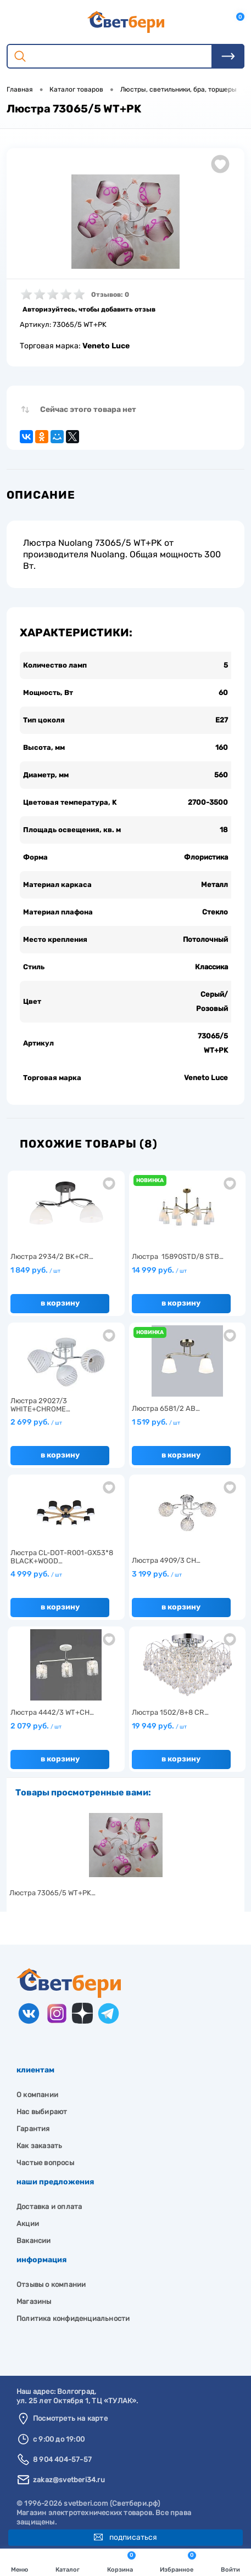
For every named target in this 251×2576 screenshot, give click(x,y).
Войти (230, 2563)
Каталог (67, 2563)
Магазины (34, 2301)
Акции (27, 2223)
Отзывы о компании (51, 2284)
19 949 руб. (159, 1726)
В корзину (60, 1303)
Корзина (121, 2562)
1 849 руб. (35, 1270)
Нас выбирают (41, 2112)
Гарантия (33, 2129)
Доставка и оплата (49, 2206)
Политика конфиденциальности (73, 2318)
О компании (37, 2095)
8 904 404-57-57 (62, 2459)
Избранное (178, 2562)
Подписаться (125, 2537)
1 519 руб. (156, 1422)
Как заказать (39, 2146)
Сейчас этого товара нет (88, 409)
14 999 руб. (159, 1270)
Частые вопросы (45, 2163)
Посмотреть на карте (70, 2418)
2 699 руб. (36, 1422)
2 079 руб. (36, 1726)
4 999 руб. (36, 1574)
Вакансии (33, 2240)
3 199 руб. (157, 1574)
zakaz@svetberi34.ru (69, 2480)
